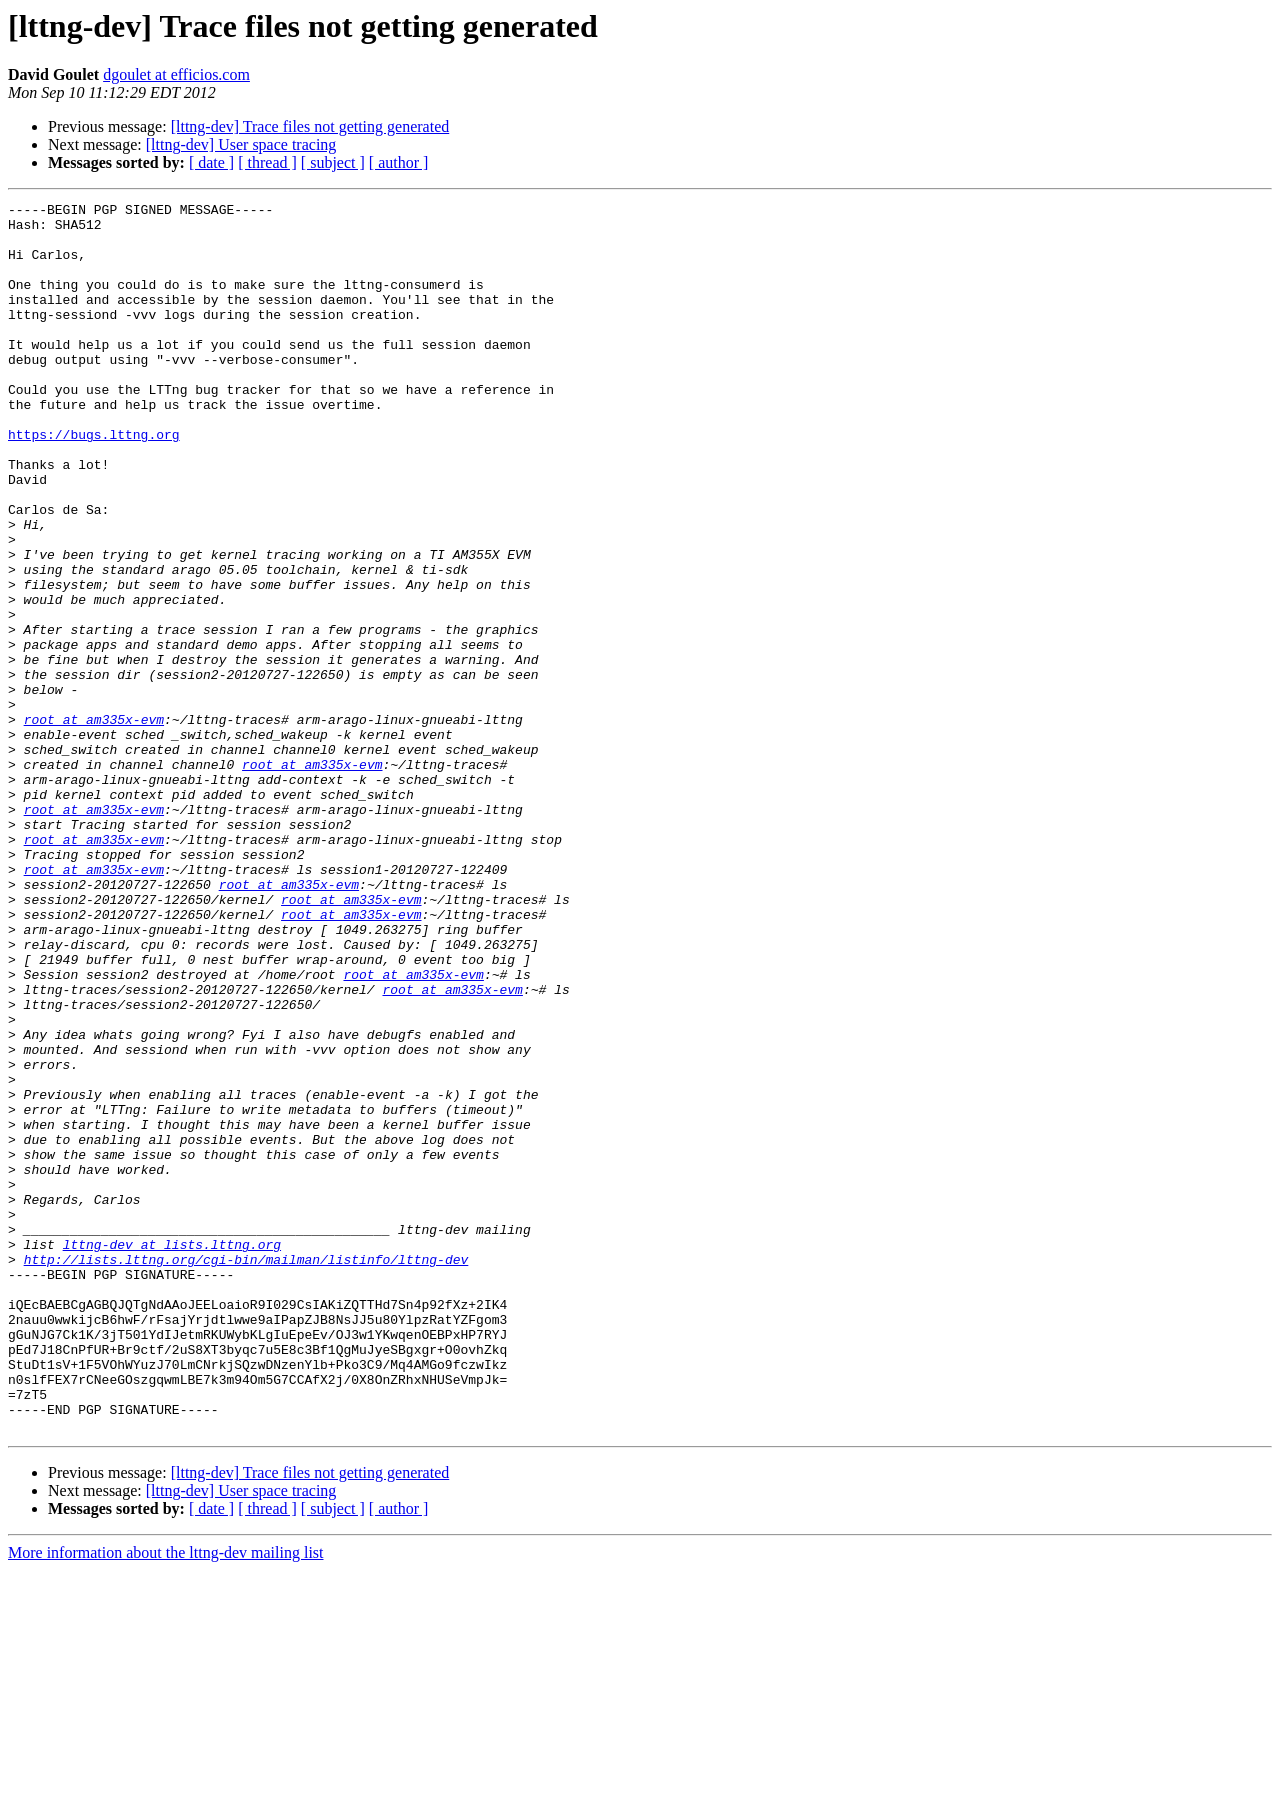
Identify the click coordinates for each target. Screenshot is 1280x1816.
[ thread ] (267, 162)
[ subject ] (333, 162)
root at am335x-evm (94, 824)
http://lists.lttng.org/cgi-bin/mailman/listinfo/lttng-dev (246, 1472)
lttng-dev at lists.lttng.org (172, 1454)
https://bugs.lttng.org (94, 482)
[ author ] (399, 162)
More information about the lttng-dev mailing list (166, 1798)
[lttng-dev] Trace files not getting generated (310, 126)
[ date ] (211, 162)
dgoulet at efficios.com (176, 74)
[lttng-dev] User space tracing (241, 144)
